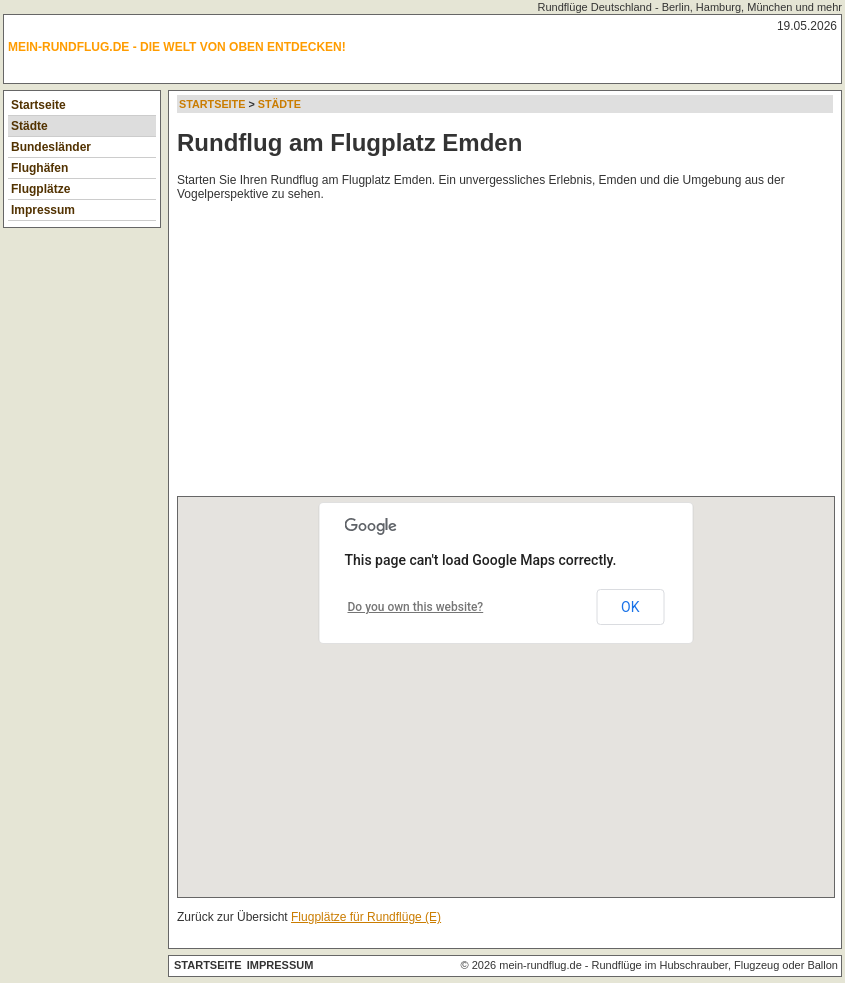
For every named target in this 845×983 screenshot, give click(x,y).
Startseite (38, 105)
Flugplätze (40, 189)
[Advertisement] (511, 353)
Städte (29, 126)
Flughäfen (39, 168)
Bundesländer (51, 147)
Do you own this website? (416, 607)
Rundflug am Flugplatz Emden (349, 142)
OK (630, 607)
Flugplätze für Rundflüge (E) (366, 917)
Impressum (43, 210)
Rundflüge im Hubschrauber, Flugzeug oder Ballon (715, 965)
